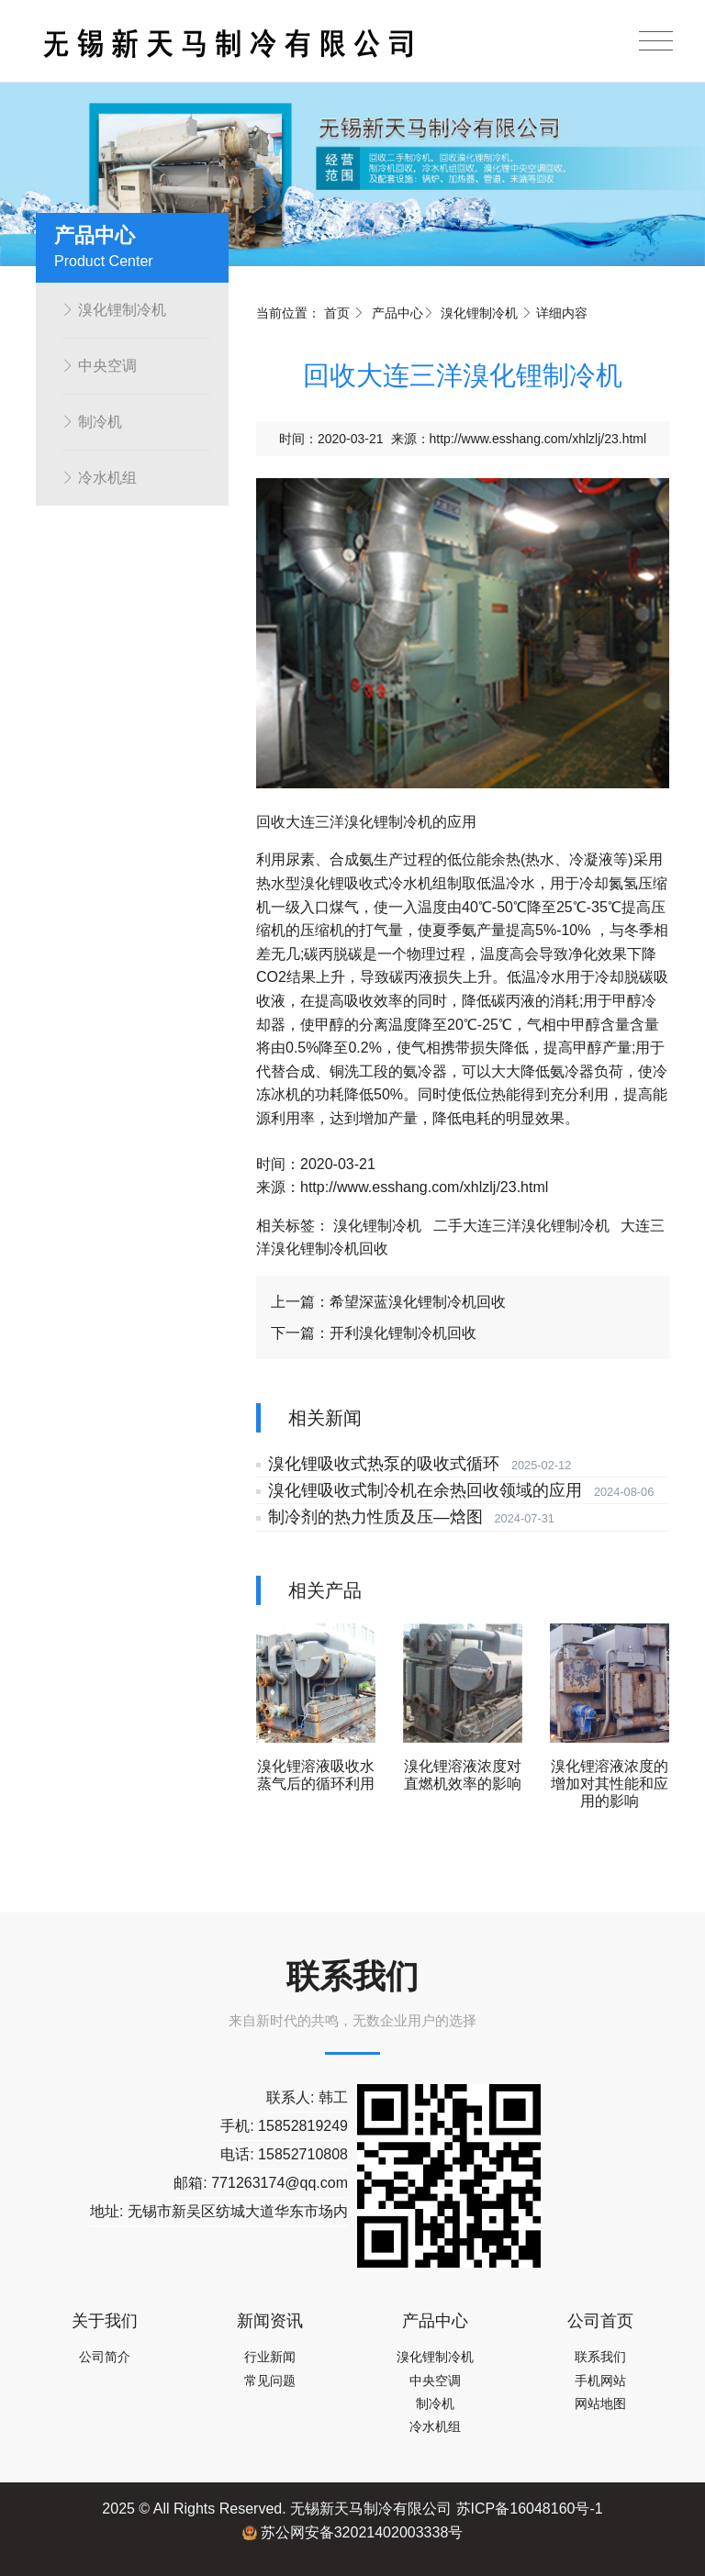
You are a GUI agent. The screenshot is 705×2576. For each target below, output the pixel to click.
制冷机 (92, 421)
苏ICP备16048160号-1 (529, 2508)
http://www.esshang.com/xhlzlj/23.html (538, 438)
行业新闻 (270, 2356)
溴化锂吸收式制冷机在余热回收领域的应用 (421, 1490)
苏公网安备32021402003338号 (353, 2532)
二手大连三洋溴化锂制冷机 (521, 1225)
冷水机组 (99, 477)
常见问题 (270, 2380)
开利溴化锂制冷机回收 (403, 1333)
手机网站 (600, 2380)
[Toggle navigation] (656, 41)
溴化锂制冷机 (114, 310)
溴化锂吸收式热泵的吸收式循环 (380, 1464)
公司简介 (104, 2356)
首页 (337, 313)
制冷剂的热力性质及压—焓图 (371, 1517)
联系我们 (600, 2356)
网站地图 (600, 2403)
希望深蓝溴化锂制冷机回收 (418, 1302)
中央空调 (99, 366)
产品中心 (397, 313)
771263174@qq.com (279, 2183)
